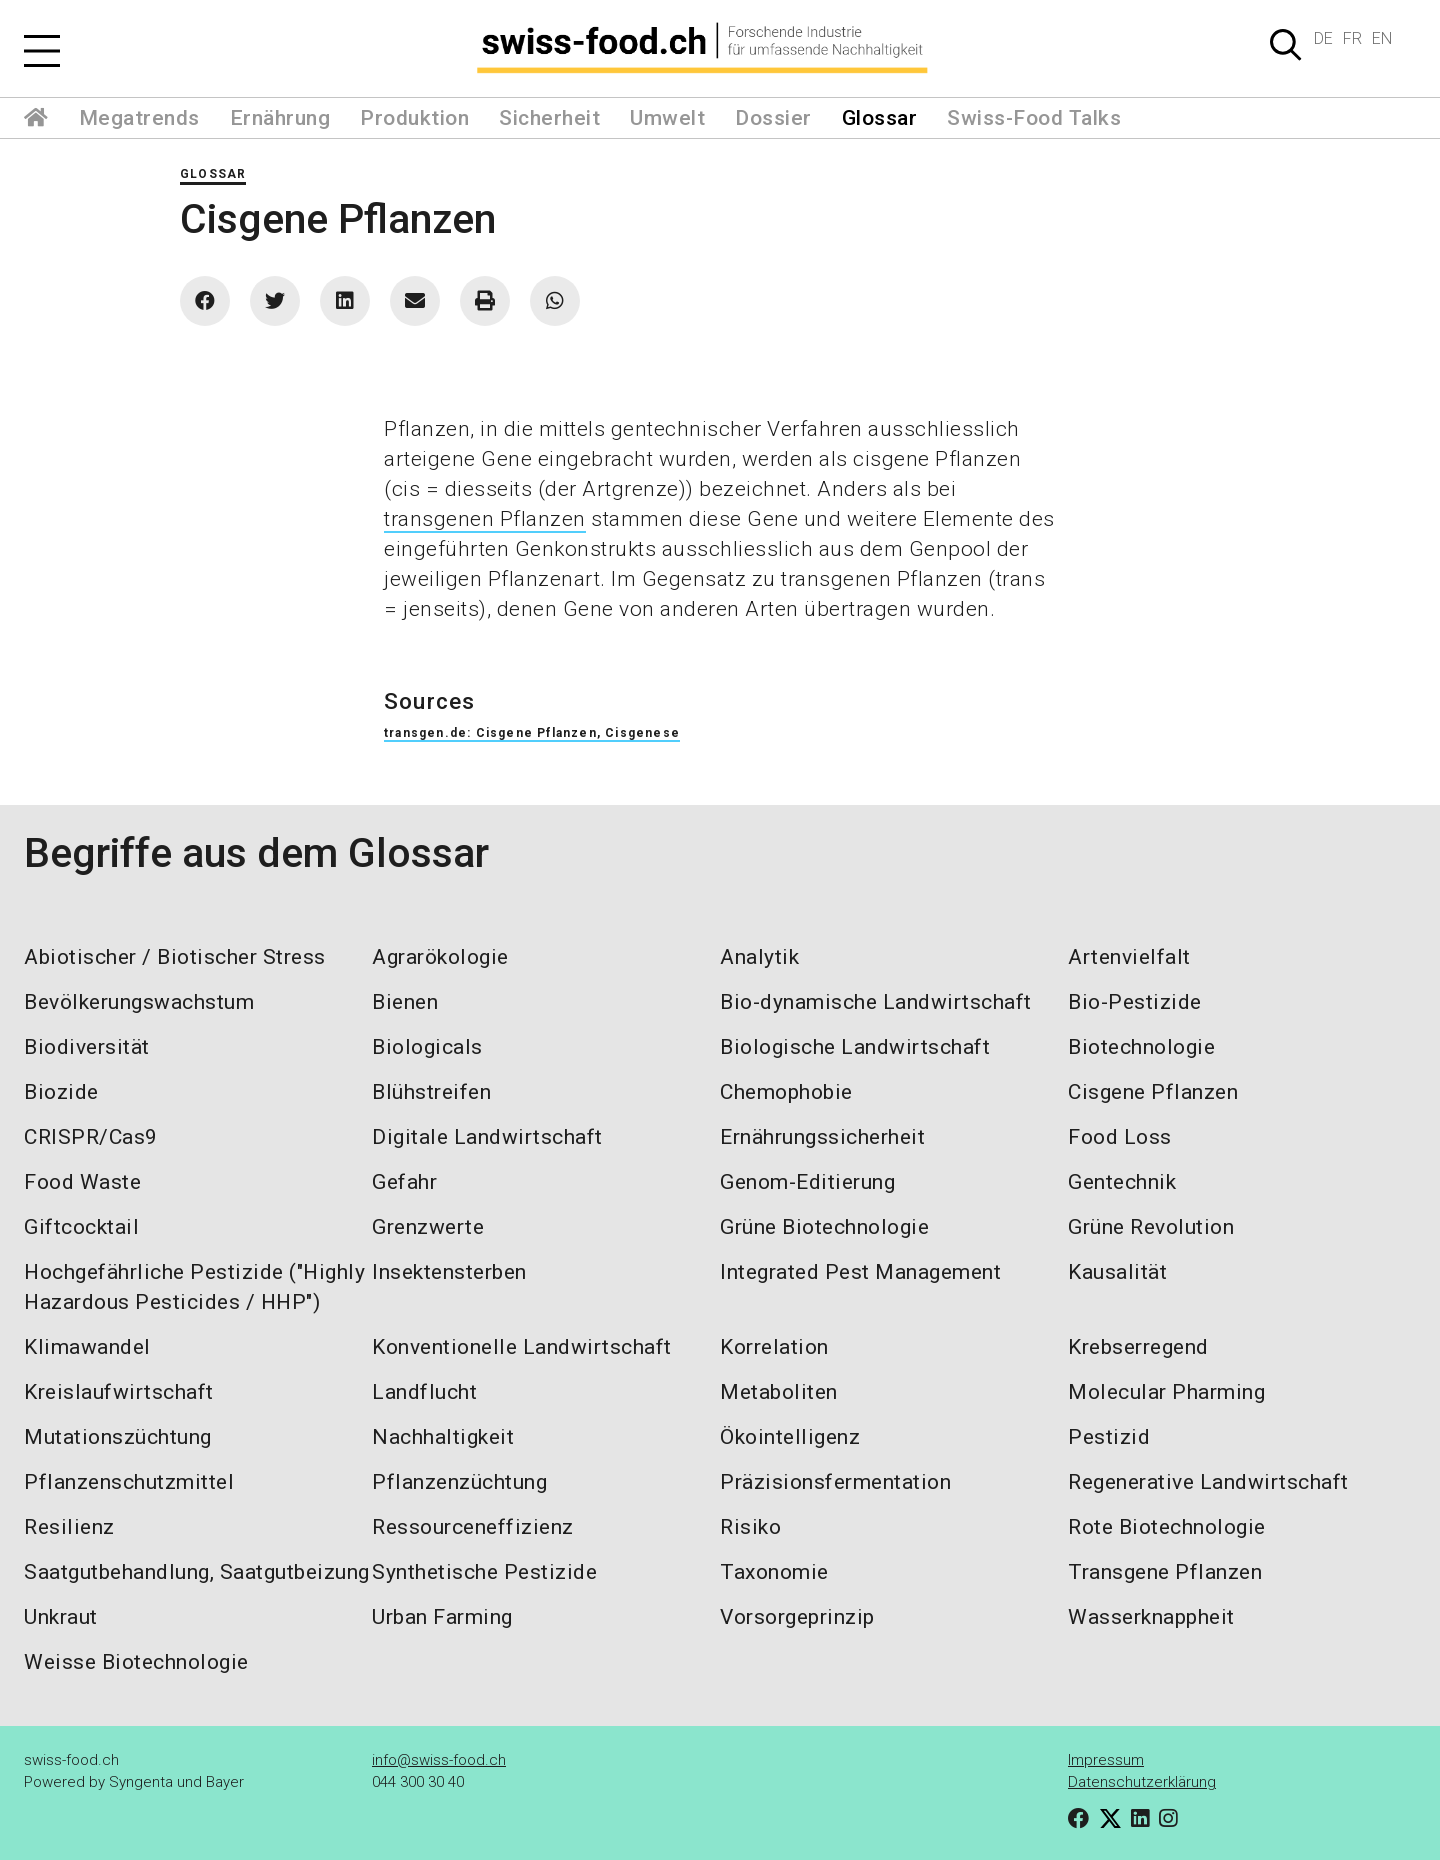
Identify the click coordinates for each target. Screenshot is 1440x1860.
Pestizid (1109, 1437)
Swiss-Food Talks (1034, 118)
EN (1382, 38)
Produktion (414, 118)
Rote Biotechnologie (1167, 1527)
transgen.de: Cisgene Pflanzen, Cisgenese (532, 733)
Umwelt (667, 118)
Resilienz (69, 1527)
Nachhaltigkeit (443, 1437)
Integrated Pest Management (860, 1272)
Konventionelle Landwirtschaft (522, 1347)
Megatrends (139, 118)
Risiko (750, 1527)
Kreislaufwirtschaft (119, 1392)
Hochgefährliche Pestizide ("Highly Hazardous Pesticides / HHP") (194, 1287)
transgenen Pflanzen (485, 519)
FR (1352, 38)
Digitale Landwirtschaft (487, 1137)
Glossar (880, 118)
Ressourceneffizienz (473, 1527)
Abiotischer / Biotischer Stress (175, 957)
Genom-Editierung (807, 1182)
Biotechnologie (1141, 1047)
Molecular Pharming (1166, 1392)
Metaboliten (779, 1392)
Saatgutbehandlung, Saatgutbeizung (197, 1572)
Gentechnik (1122, 1182)
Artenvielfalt (1129, 957)
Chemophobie (786, 1092)
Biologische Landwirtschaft (855, 1047)
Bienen (405, 1002)
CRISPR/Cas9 (91, 1137)
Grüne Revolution (1151, 1227)
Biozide (61, 1092)
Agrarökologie (440, 957)
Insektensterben (449, 1272)
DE (1323, 38)
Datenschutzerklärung (1142, 1782)
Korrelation (774, 1347)
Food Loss (1120, 1137)
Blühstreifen (431, 1092)
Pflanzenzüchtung (459, 1482)
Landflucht (424, 1392)
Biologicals (427, 1047)
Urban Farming (442, 1617)
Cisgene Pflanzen (1153, 1092)
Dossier (773, 118)
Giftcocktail (81, 1227)
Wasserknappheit (1151, 1617)
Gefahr (404, 1182)
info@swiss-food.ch (439, 1760)
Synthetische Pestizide (484, 1572)
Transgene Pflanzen (1165, 1572)
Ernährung (280, 118)
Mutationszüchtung (118, 1437)
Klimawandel (87, 1347)
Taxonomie (774, 1572)
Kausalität (1117, 1272)
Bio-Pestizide (1135, 1002)
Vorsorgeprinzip (797, 1617)
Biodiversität (87, 1047)
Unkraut (61, 1617)
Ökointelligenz (790, 1437)
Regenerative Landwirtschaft (1208, 1482)
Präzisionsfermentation (835, 1482)
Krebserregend (1138, 1347)
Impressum (1106, 1760)
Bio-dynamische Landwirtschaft (876, 1002)
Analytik (759, 957)
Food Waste (82, 1182)
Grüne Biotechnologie (824, 1227)
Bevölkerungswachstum (139, 1002)
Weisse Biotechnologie (136, 1662)
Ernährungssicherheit (822, 1137)
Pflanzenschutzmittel (129, 1482)
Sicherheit (549, 118)
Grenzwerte (428, 1227)
